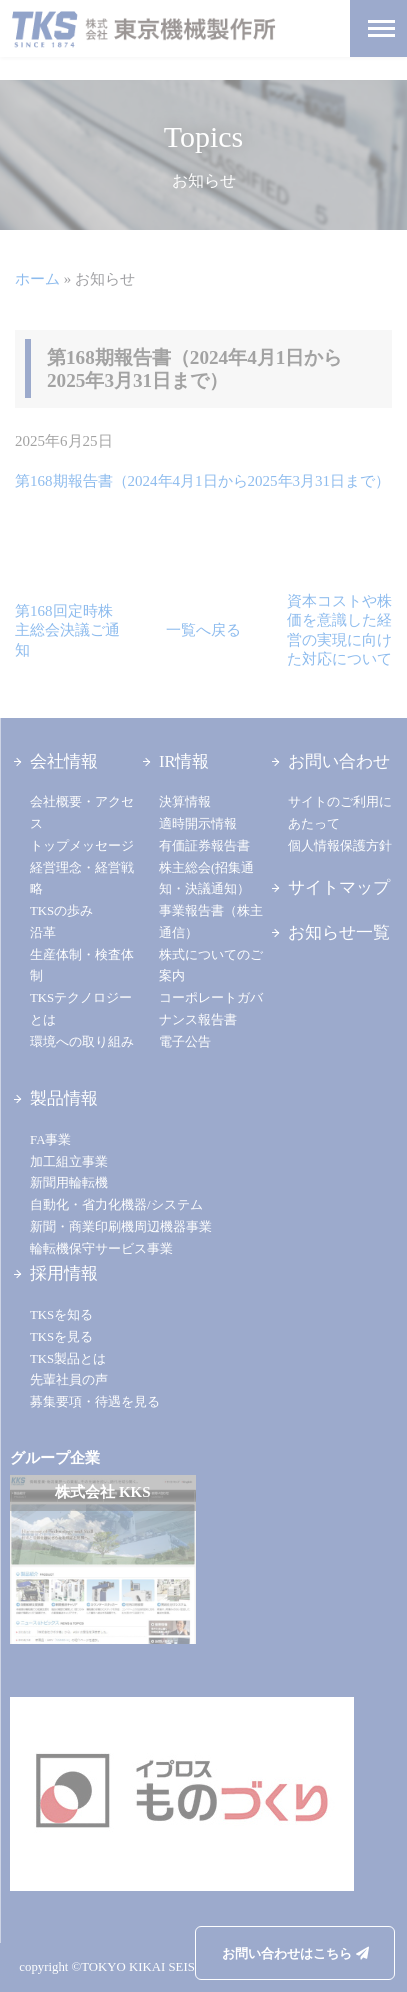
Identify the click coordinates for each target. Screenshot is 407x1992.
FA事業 (50, 1140)
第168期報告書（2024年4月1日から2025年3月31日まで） (202, 481)
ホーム (37, 279)
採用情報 (64, 1273)
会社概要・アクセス (82, 813)
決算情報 (185, 802)
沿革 (43, 933)
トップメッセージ (82, 846)
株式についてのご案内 (211, 966)
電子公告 (185, 1042)
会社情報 (64, 761)
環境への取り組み (82, 1042)
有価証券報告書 (204, 846)
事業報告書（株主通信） (211, 922)
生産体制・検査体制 (82, 966)
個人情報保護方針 (340, 846)
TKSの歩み (61, 911)
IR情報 (184, 761)
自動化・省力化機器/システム (116, 1205)
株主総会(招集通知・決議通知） (206, 879)
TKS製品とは (68, 1359)
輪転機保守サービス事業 (101, 1249)
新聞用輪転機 (69, 1183)
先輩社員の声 (69, 1380)
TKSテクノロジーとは (81, 1009)
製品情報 (64, 1098)
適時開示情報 (198, 824)
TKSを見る (61, 1337)
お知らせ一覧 (339, 932)
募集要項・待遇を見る (95, 1402)
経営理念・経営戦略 (82, 879)
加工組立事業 (69, 1162)
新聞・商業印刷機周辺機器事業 (121, 1227)
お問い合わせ (339, 761)
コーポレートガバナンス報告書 (211, 1009)
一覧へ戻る (203, 630)
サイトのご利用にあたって (340, 813)
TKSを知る (61, 1315)
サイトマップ (339, 887)
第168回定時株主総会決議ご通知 (67, 630)
